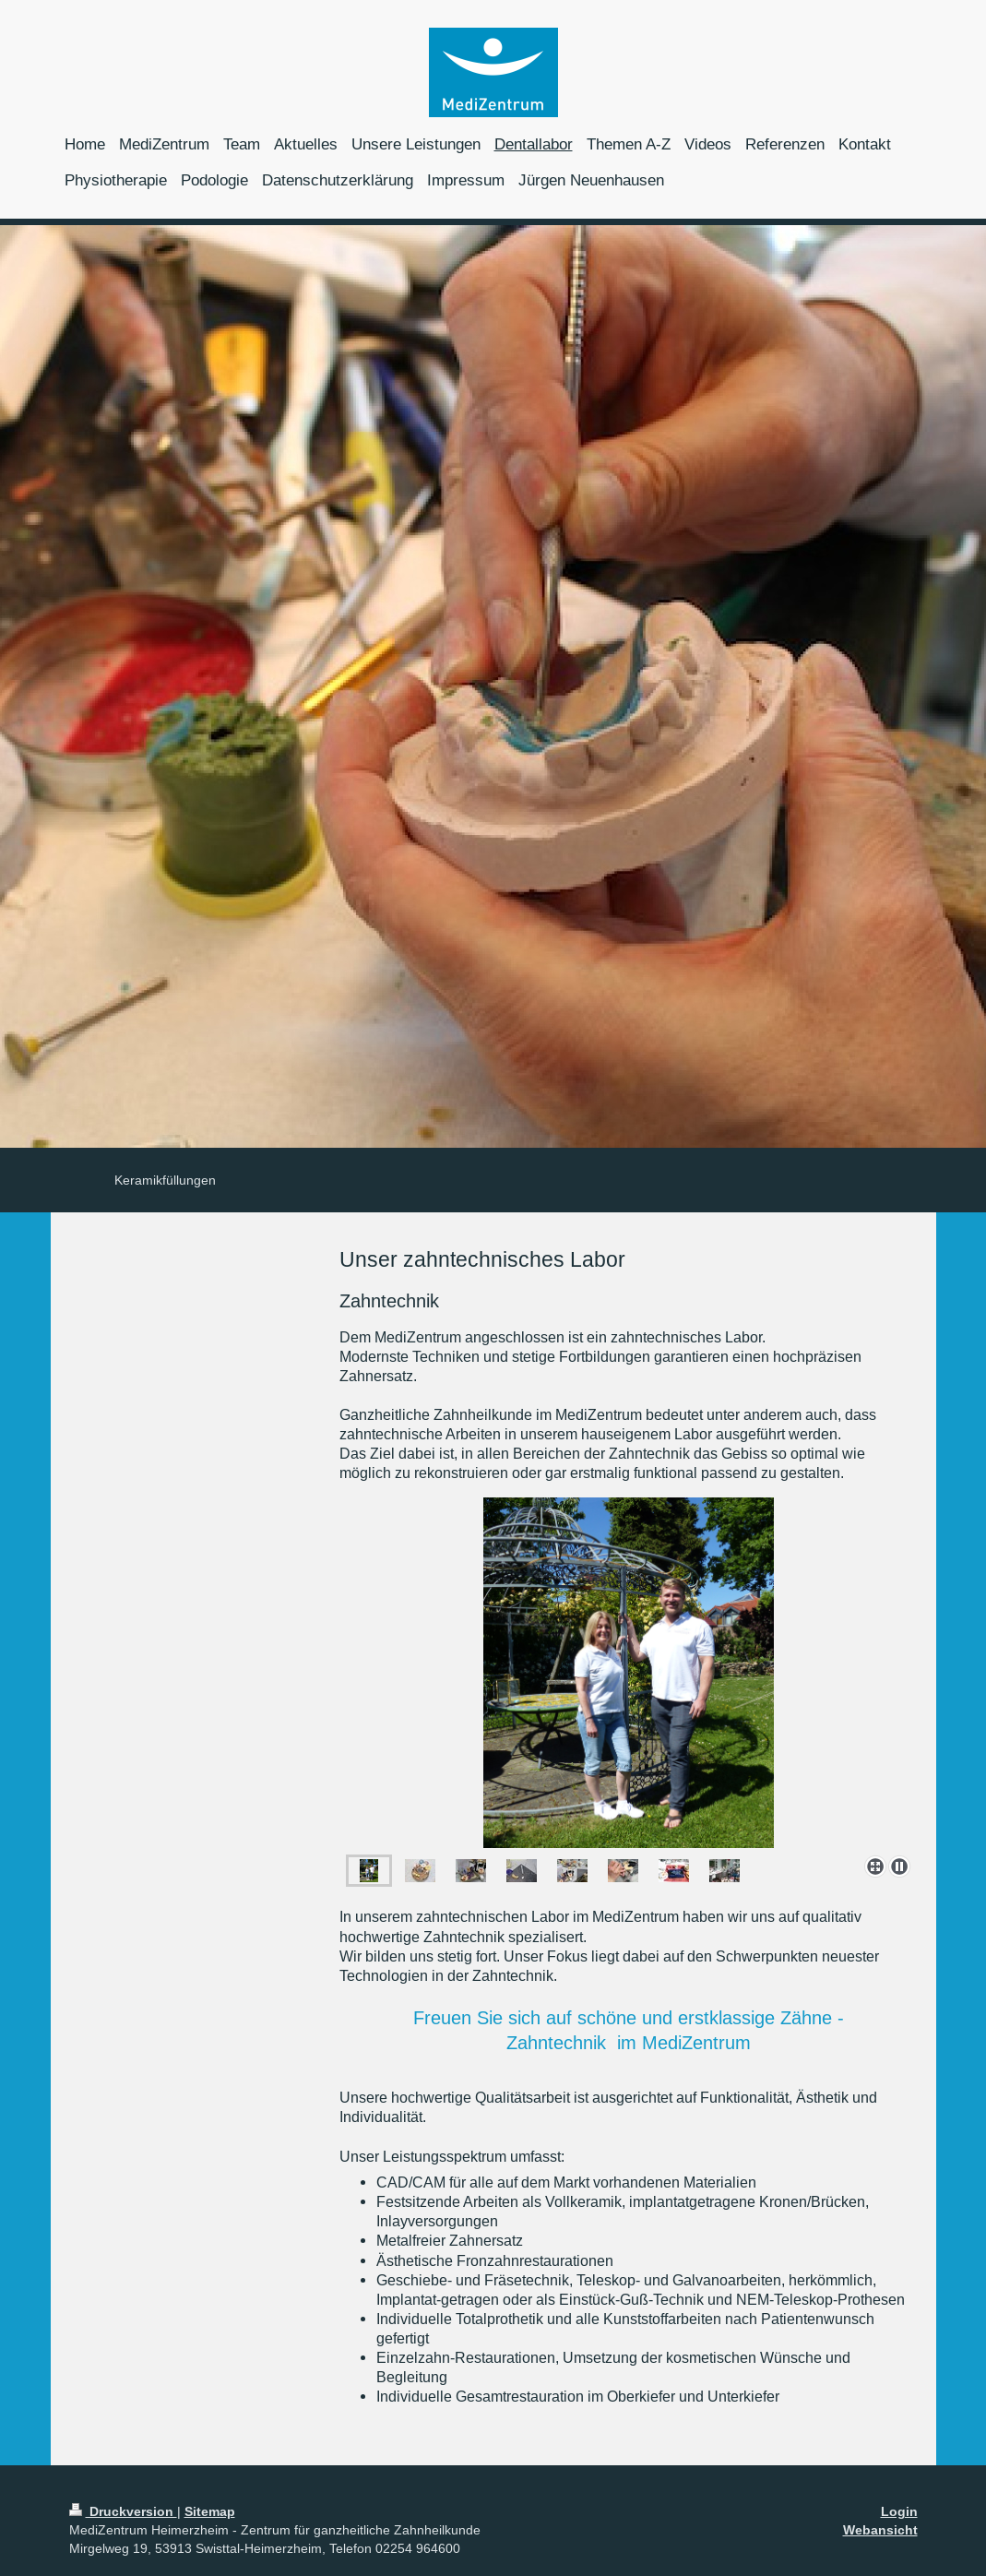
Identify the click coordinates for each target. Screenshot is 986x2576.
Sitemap (209, 2511)
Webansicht (880, 2529)
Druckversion (123, 2511)
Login (899, 2511)
